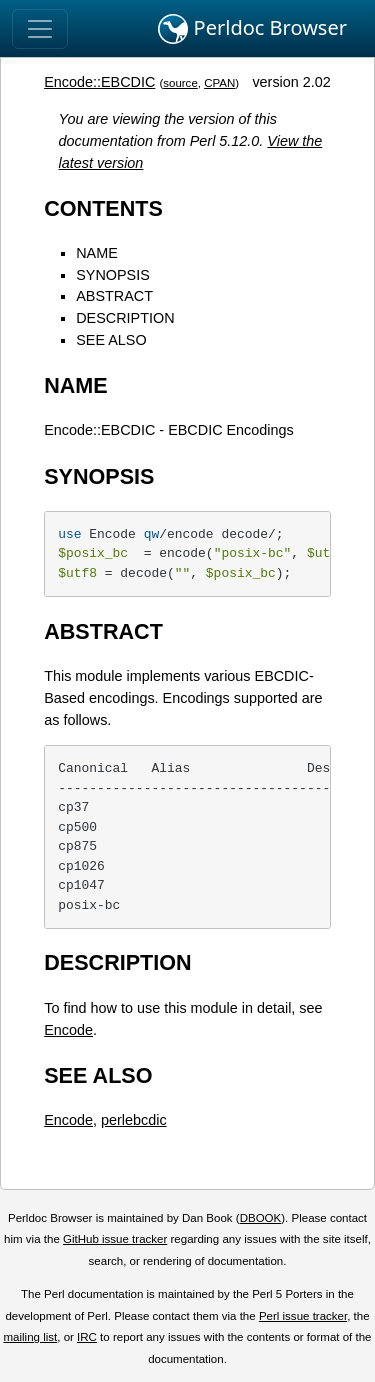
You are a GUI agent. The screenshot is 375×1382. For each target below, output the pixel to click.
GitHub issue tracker (115, 1239)
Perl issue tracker (303, 1316)
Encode (68, 1030)
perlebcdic (134, 1120)
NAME (97, 253)
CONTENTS (103, 208)
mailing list (30, 1337)
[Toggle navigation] (40, 29)
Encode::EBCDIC (99, 82)
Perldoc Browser (252, 29)
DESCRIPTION (125, 318)
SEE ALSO (111, 340)
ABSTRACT (114, 296)
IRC (87, 1337)
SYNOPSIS (113, 275)
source (180, 83)
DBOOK (261, 1218)
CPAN (219, 83)
